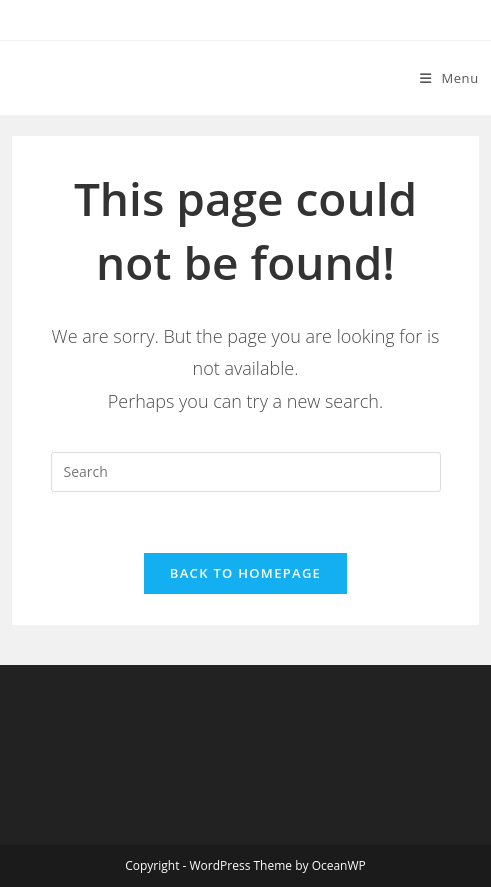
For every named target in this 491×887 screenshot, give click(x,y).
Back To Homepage (245, 573)
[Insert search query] (246, 472)
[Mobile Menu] (449, 78)
